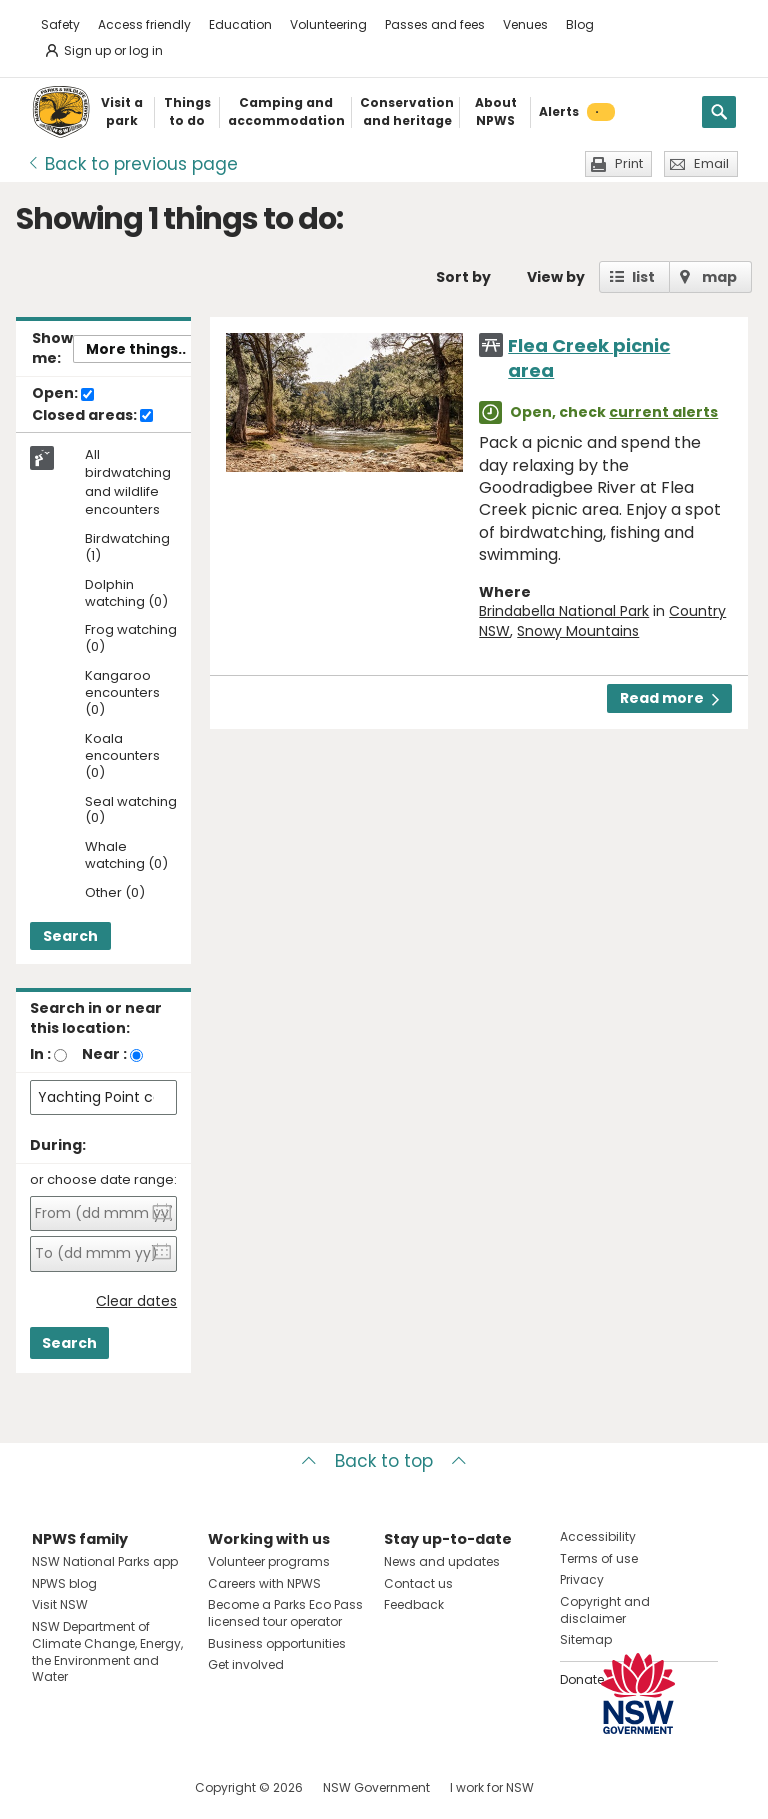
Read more (669, 698)
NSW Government (376, 1787)
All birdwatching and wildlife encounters (128, 482)
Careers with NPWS (264, 1583)
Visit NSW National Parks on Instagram (93, 1787)
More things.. (136, 349)
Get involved (246, 1664)
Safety (60, 24)
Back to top (384, 1461)
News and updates (442, 1561)
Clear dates (136, 1301)
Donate (582, 1679)
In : (40, 1054)
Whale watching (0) (126, 856)
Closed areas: (92, 416)
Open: (63, 394)
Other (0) (115, 893)
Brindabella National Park (564, 611)
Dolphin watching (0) (126, 594)
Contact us (418, 1583)
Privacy (582, 1579)
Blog (580, 24)
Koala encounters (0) (122, 756)
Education (240, 24)
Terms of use (599, 1558)
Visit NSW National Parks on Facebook (50, 1787)
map (719, 277)
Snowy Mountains (578, 631)
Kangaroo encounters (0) (122, 693)
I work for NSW (492, 1787)
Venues (525, 24)
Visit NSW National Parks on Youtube (136, 1787)
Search (70, 936)
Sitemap (586, 1639)
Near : (104, 1054)
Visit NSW (60, 1604)
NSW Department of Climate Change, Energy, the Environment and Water (107, 1651)
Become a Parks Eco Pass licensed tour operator (285, 1613)
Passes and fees (435, 24)
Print (629, 163)
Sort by (463, 277)
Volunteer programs (269, 1561)
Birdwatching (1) (127, 548)
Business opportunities (277, 1643)
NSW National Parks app (105, 1561)
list (643, 277)
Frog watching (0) (131, 639)
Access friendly (144, 24)
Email (711, 163)
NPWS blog (64, 1583)
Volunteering (328, 24)
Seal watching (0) (131, 811)
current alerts (663, 412)
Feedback (414, 1604)
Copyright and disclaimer (605, 1610)
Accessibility (598, 1536)
